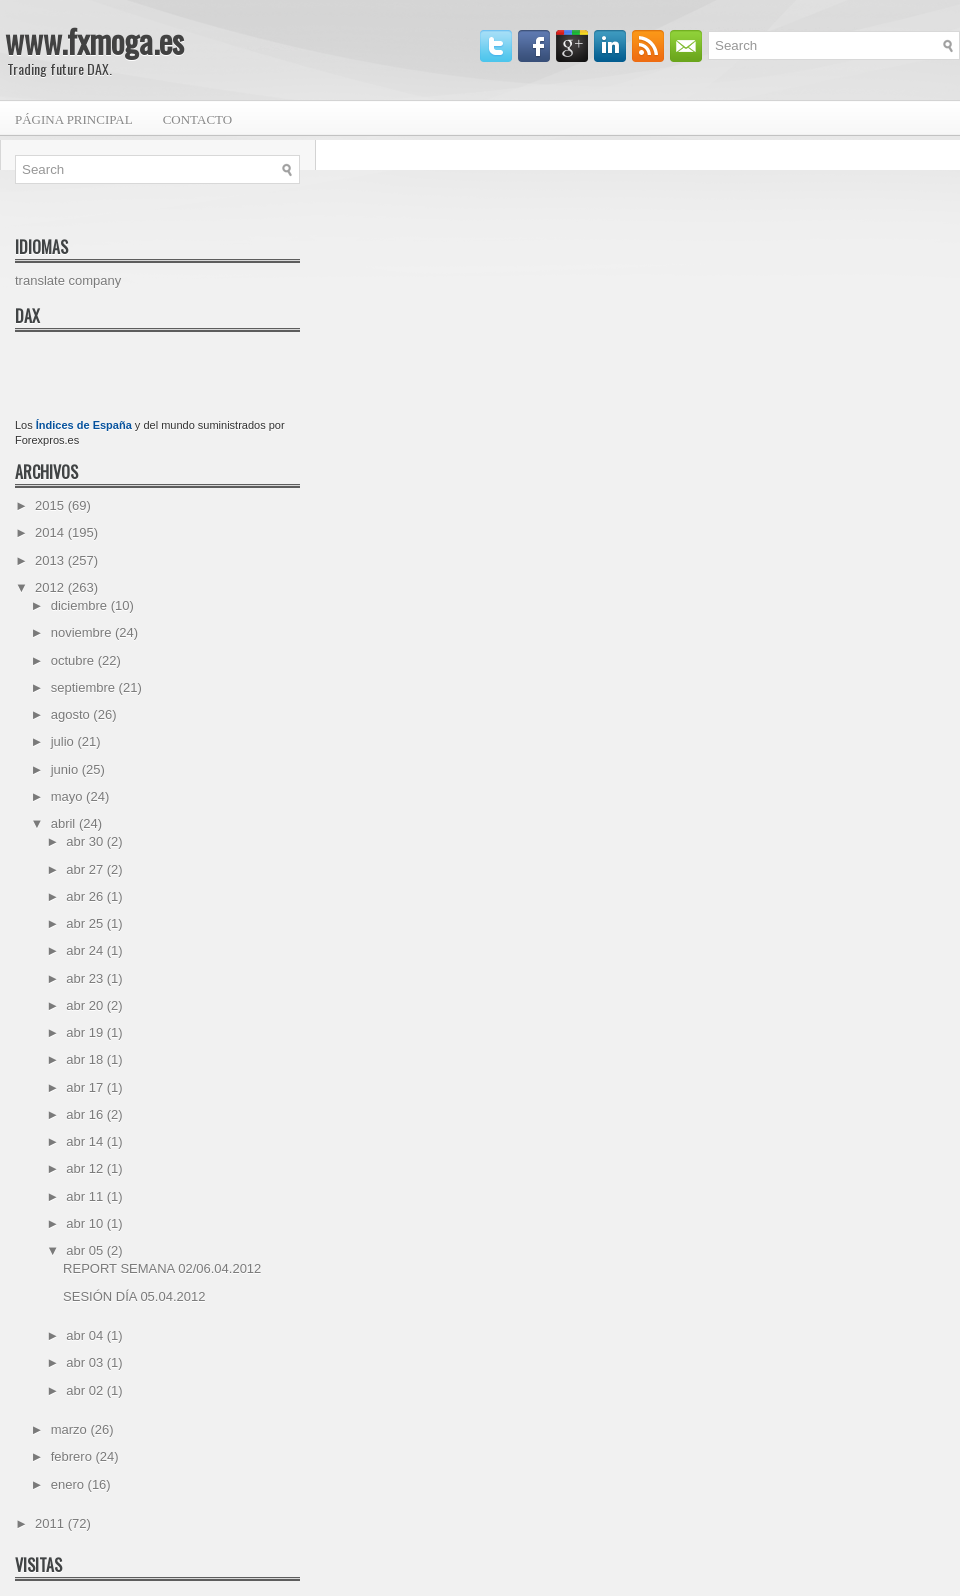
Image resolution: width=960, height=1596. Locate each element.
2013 (51, 560)
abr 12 (86, 1168)
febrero (73, 1456)
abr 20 (86, 1005)
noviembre (83, 632)
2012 (51, 587)
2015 (51, 505)
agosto (72, 714)
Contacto (198, 119)
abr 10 (86, 1223)
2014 (51, 532)
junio (66, 769)
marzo (71, 1429)
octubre (74, 660)
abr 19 (86, 1032)
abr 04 (86, 1335)
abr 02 (86, 1390)
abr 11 (86, 1196)
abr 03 (86, 1362)
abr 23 (86, 978)
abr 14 (86, 1141)
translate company (68, 280)
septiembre (85, 687)
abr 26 (86, 896)
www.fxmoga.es (94, 40)
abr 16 (86, 1114)
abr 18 (86, 1059)
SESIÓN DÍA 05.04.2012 (134, 1296)
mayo (68, 796)
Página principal (74, 119)
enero (69, 1484)
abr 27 (86, 869)
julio (64, 741)
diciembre (81, 605)
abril (65, 823)
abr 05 (86, 1250)
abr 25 (86, 923)
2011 (51, 1523)
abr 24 (86, 950)
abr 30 (86, 841)
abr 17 (86, 1087)
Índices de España (84, 425)
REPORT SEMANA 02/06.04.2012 (162, 1268)
